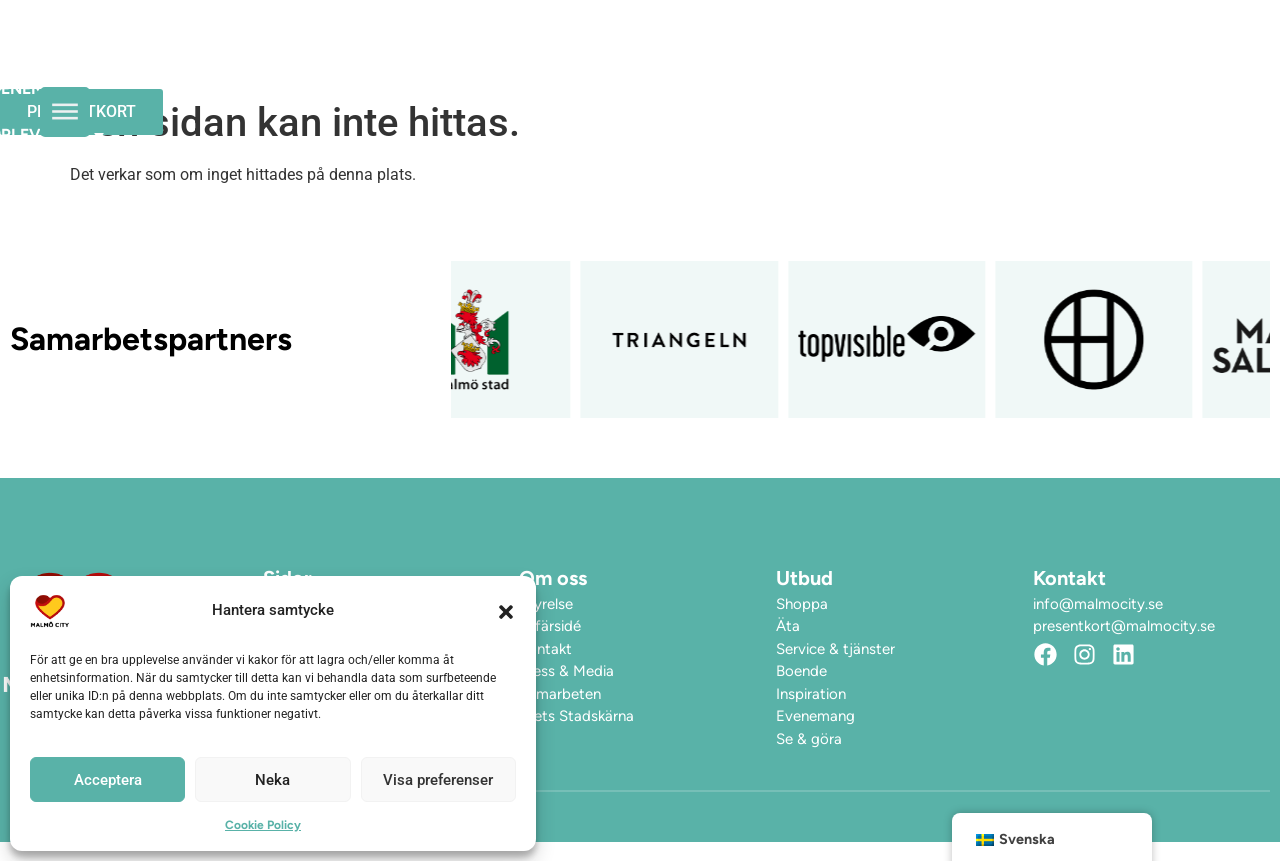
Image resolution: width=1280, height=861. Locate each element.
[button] (506, 611)
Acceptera (108, 780)
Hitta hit (859, 54)
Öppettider (427, 54)
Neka (272, 780)
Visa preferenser (438, 780)
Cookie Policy (263, 825)
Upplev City (718, 55)
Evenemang (565, 54)
